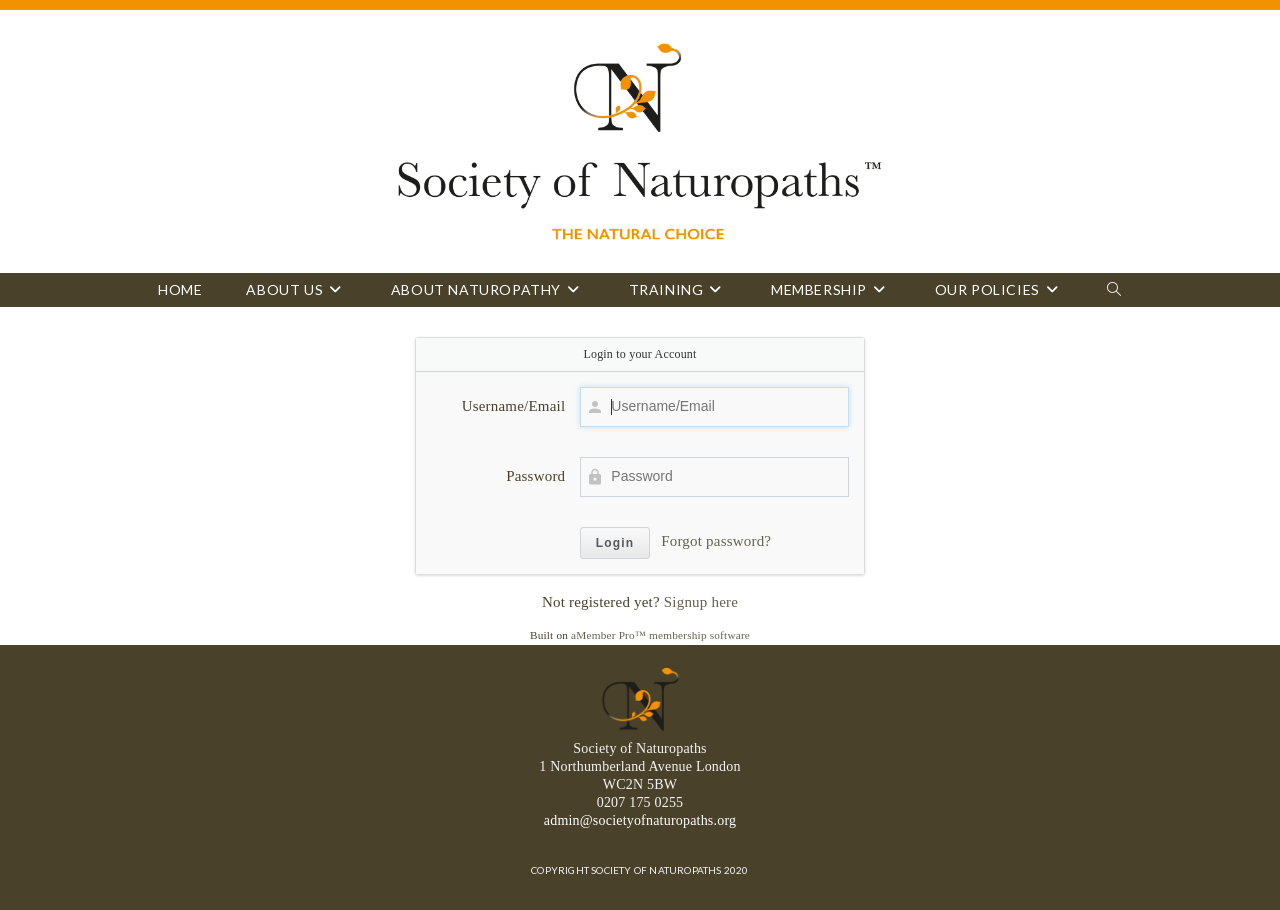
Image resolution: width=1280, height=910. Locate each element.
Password (535, 476)
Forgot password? (716, 541)
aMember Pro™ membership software (660, 635)
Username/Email (514, 406)
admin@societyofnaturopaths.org (640, 820)
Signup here (701, 602)
